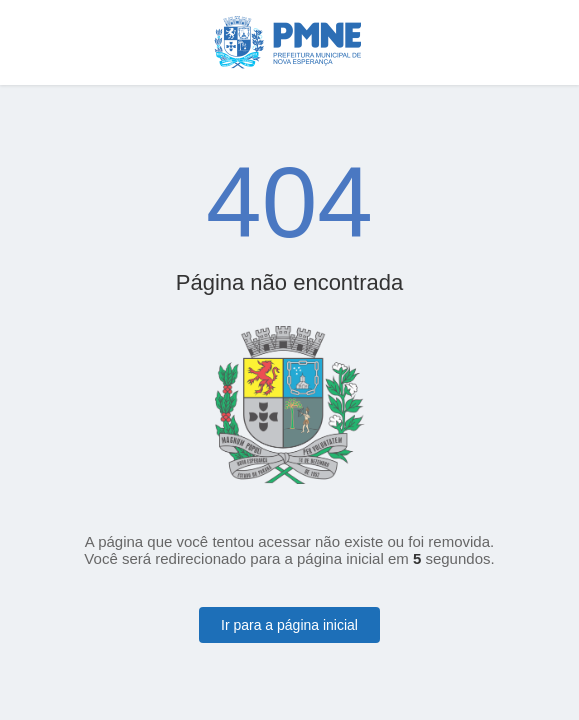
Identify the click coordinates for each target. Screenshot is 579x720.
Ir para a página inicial (289, 625)
